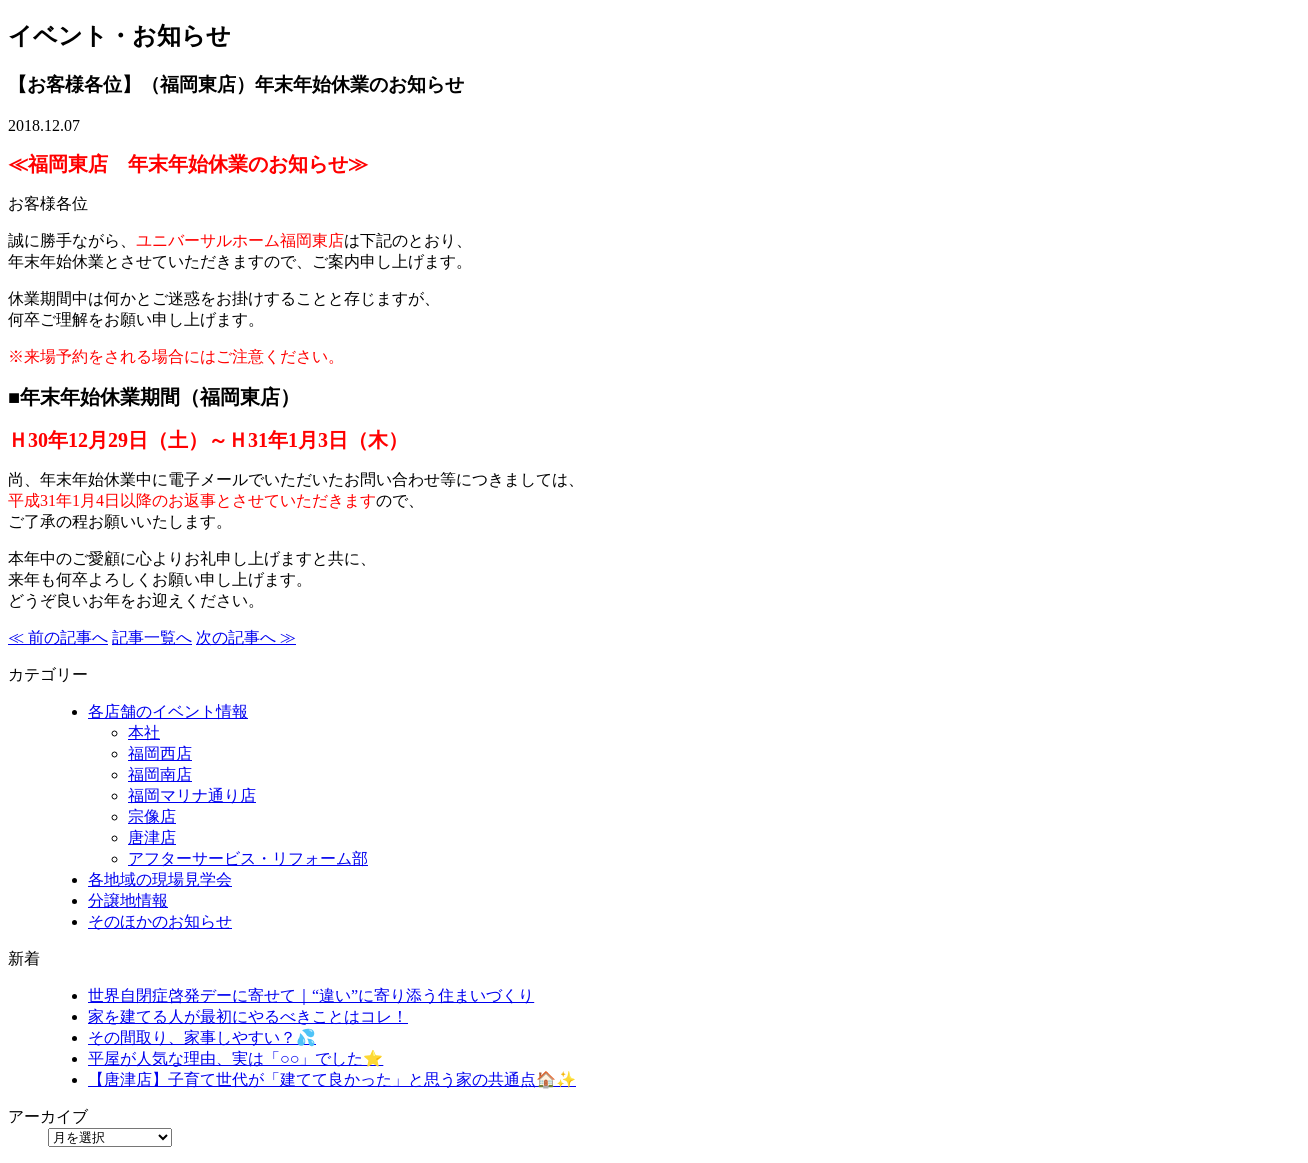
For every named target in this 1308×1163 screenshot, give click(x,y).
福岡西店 (160, 753)
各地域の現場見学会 (160, 879)
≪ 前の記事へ (58, 637)
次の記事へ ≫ (246, 637)
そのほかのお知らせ (160, 921)
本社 (144, 732)
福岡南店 (160, 774)
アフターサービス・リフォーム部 (248, 858)
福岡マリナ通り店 (192, 795)
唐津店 (152, 837)
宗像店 (152, 816)
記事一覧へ (152, 637)
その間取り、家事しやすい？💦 (202, 1037)
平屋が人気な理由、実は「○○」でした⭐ (235, 1058)
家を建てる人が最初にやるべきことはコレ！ (248, 1016)
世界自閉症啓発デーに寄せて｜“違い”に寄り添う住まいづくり (311, 995)
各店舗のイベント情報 (168, 711)
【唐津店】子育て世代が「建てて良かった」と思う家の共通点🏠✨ (332, 1079)
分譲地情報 (128, 900)
